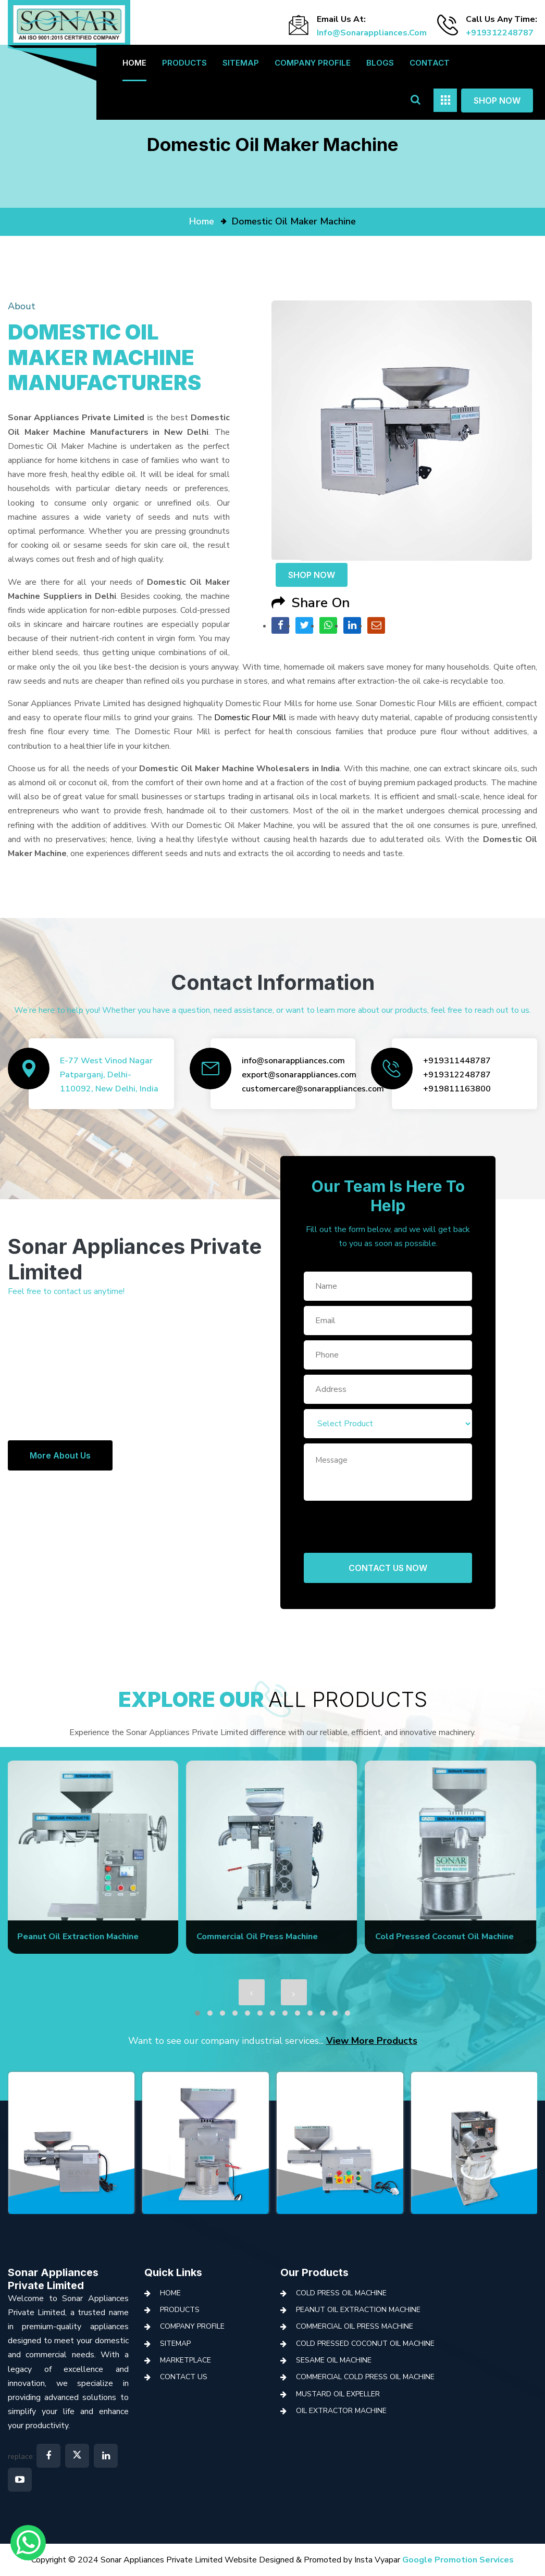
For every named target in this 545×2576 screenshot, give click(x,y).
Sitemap (240, 63)
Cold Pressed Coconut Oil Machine (365, 2343)
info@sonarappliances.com (372, 33)
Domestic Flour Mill (250, 717)
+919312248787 (500, 33)
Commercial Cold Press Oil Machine (365, 2377)
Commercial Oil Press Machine (354, 2326)
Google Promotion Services (458, 2560)
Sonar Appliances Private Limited (53, 2278)
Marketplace (185, 2360)
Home (134, 63)
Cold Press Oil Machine (341, 2293)
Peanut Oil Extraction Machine (358, 2310)
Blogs (380, 63)
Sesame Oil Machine (333, 2360)
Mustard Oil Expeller (338, 2394)
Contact (430, 63)
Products (184, 63)
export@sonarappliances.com (299, 1074)
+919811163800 (457, 1089)
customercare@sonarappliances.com (313, 1089)
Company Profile (313, 63)
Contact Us (183, 2377)
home (201, 221)
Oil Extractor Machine (341, 2411)
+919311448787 (457, 1060)
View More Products (371, 2040)
